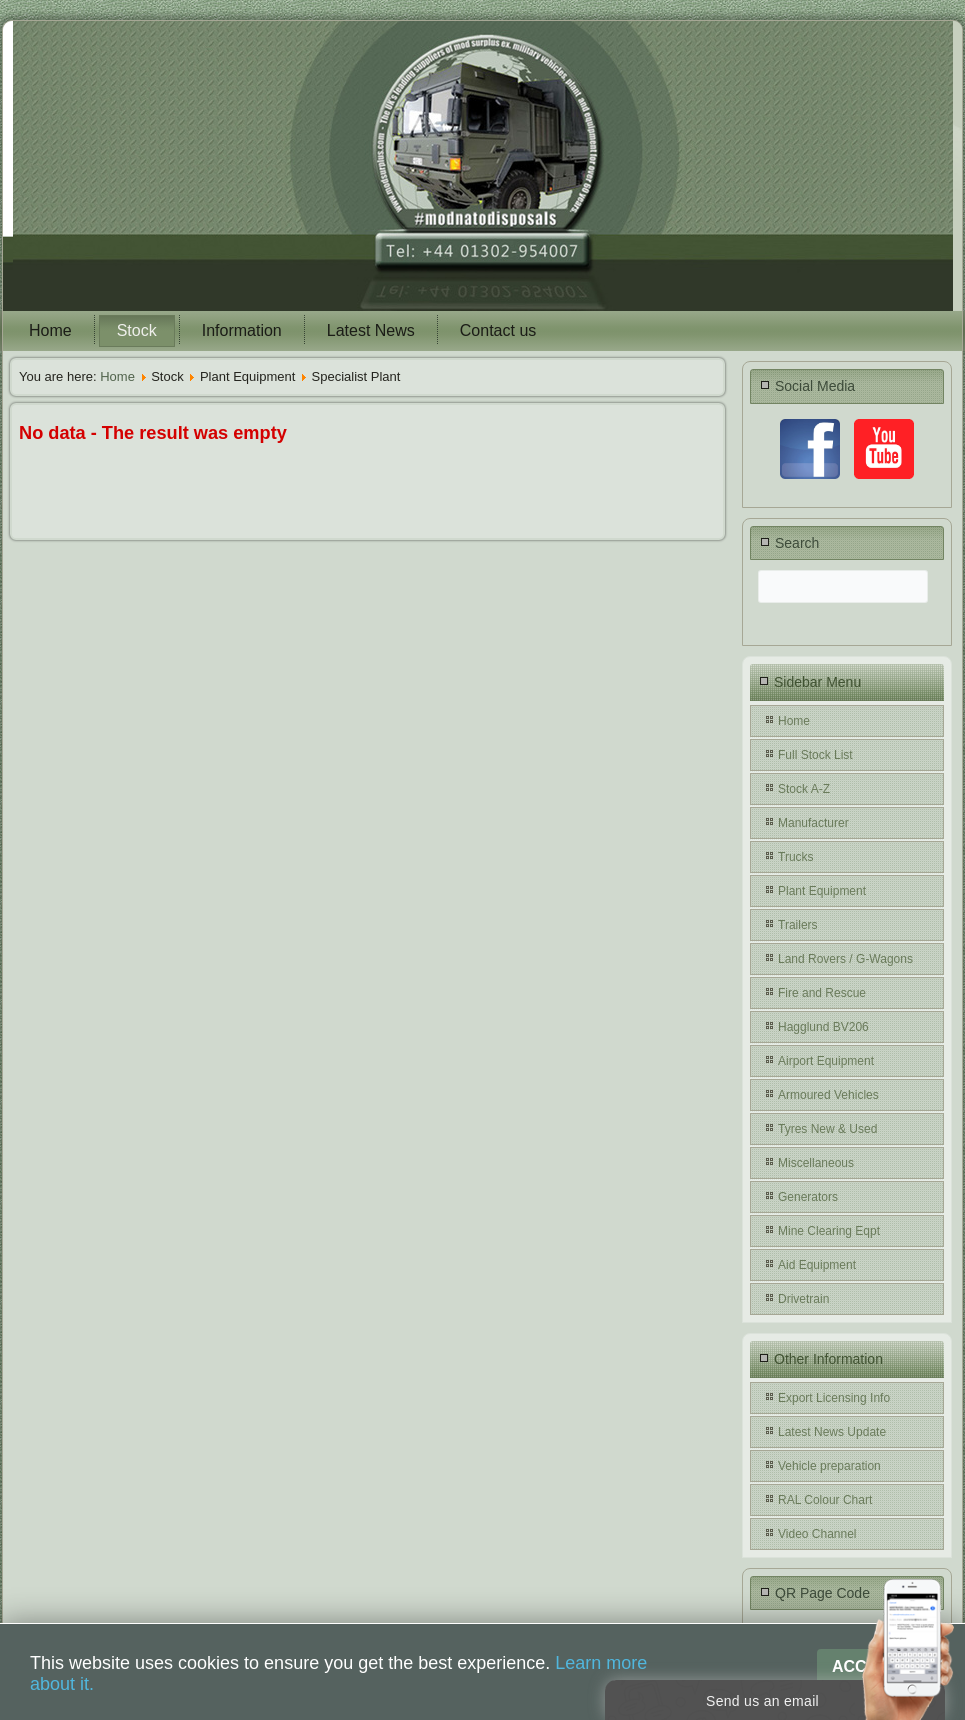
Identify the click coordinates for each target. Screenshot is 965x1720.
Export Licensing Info (834, 1398)
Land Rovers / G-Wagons (845, 959)
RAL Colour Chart (825, 1500)
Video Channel (817, 1534)
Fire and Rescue (822, 993)
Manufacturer (813, 823)
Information (242, 330)
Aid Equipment (817, 1265)
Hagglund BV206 (823, 1027)
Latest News (371, 330)
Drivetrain (803, 1299)
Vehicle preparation (829, 1466)
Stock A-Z (804, 789)
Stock (137, 330)
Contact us (498, 330)
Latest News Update (832, 1432)
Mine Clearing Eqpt (829, 1231)
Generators (808, 1197)
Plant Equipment (822, 891)
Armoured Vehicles (828, 1095)
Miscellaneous (816, 1163)
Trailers (798, 925)
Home (50, 330)
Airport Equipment (826, 1061)
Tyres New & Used (827, 1129)
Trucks (796, 857)
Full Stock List (815, 755)
